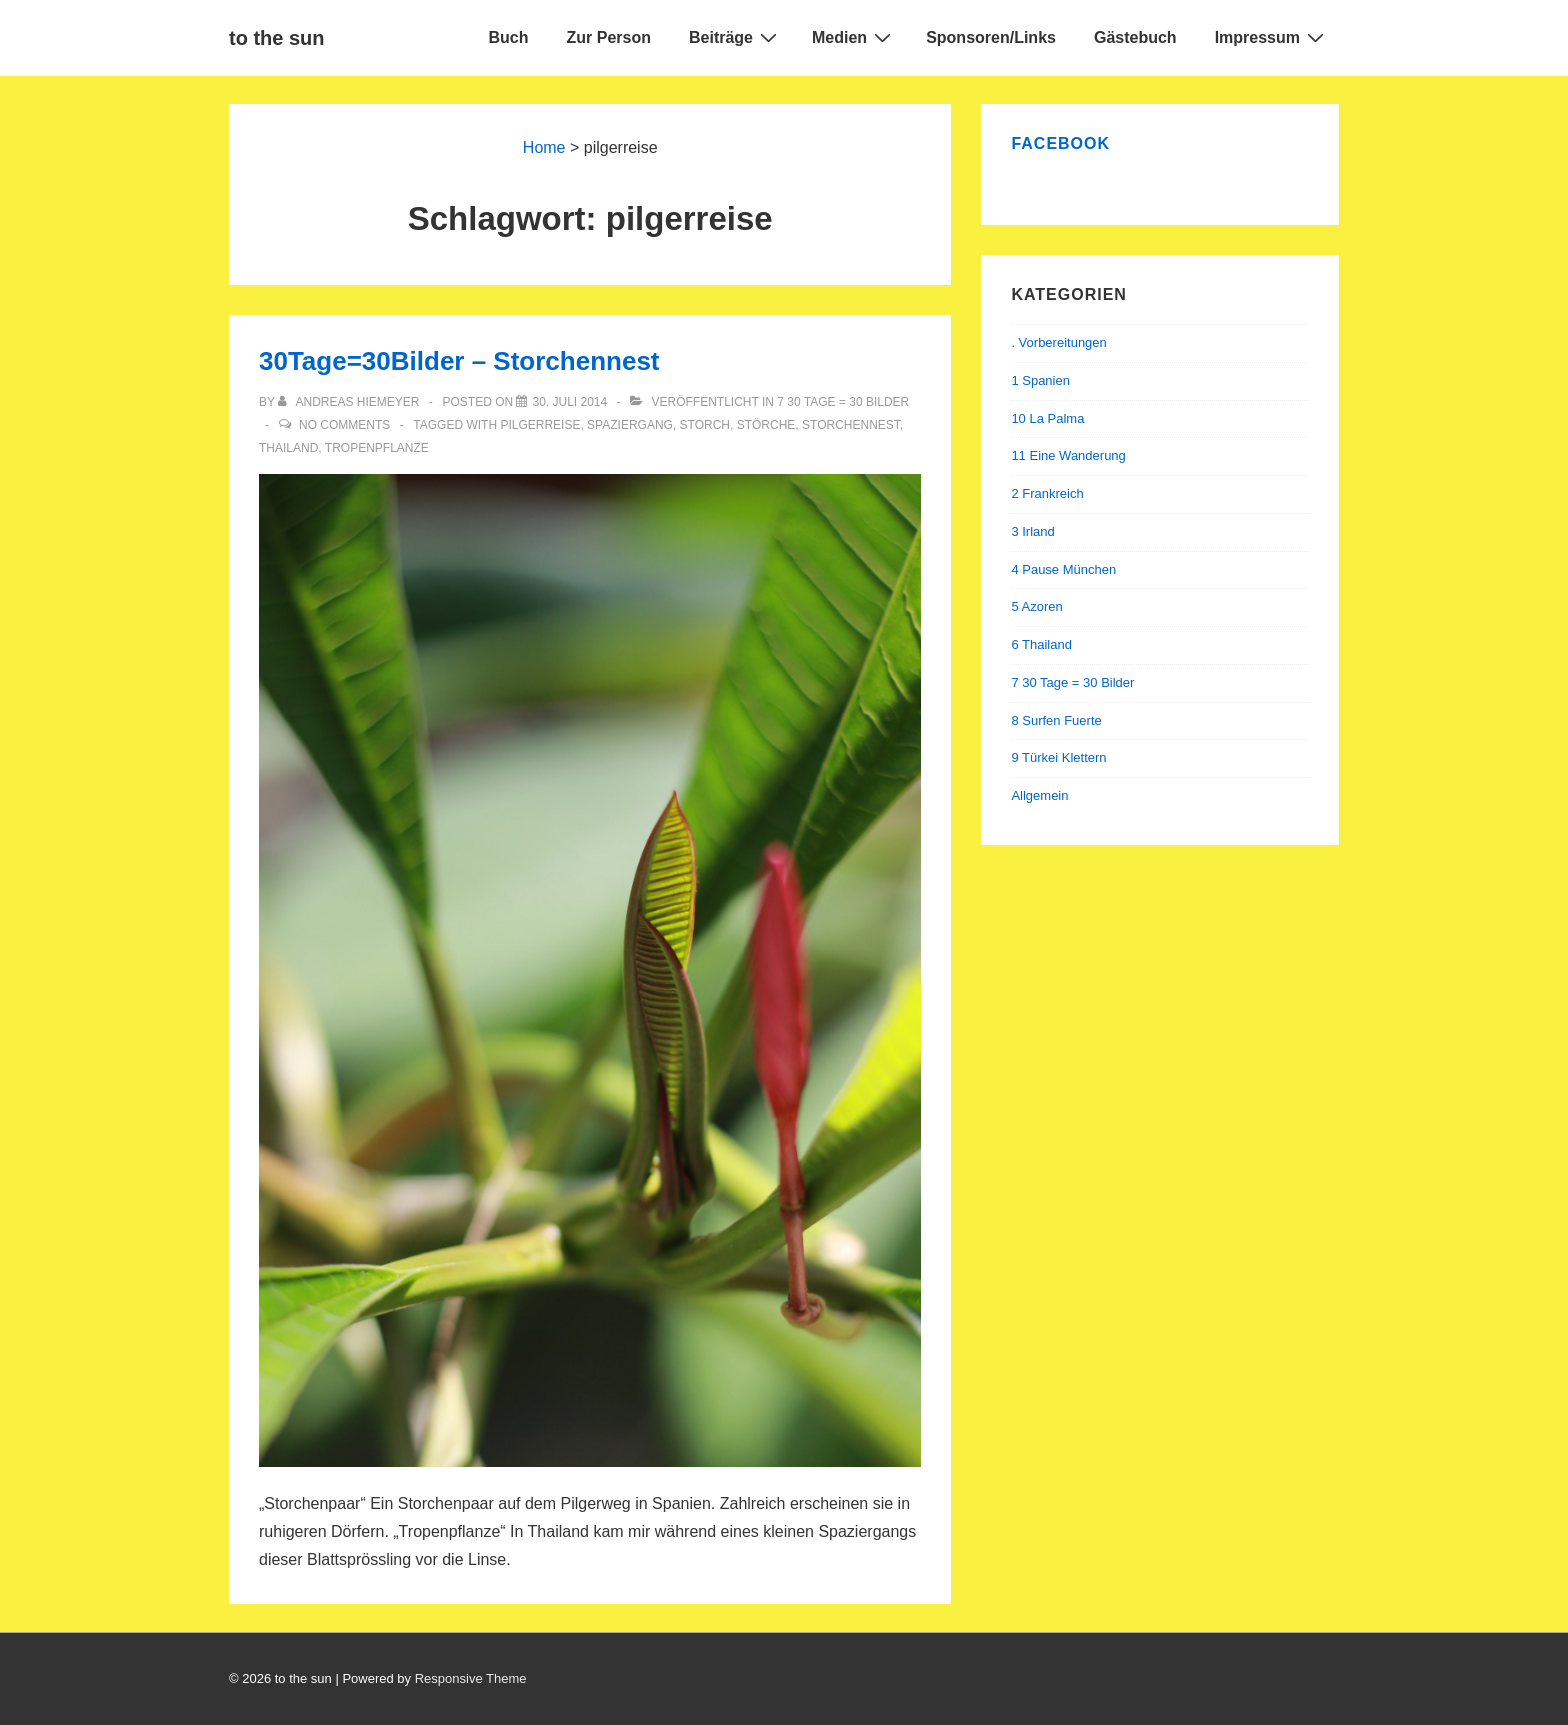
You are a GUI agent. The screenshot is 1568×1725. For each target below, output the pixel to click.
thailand (288, 448)
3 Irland (1032, 531)
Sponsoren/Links (991, 37)
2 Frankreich (1047, 493)
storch (705, 425)
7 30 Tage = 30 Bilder (843, 402)
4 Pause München (1063, 569)
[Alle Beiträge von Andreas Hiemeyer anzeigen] (350, 402)
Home (544, 147)
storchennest (851, 425)
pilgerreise (540, 425)
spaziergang (630, 425)
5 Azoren (1036, 606)
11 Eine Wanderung (1068, 455)
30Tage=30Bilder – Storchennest (459, 361)
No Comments (344, 425)
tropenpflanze (377, 448)
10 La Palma (1047, 418)
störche (766, 425)
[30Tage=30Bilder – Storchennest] (569, 402)
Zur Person (609, 37)
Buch (509, 37)
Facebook (1060, 143)
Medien (854, 37)
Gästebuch (1135, 37)
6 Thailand (1041, 644)
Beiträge (735, 37)
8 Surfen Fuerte (1056, 720)
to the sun (277, 38)
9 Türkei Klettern (1058, 757)
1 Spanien (1040, 380)
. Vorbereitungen (1058, 342)
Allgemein (1039, 795)
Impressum (1272, 37)
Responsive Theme (471, 1678)
